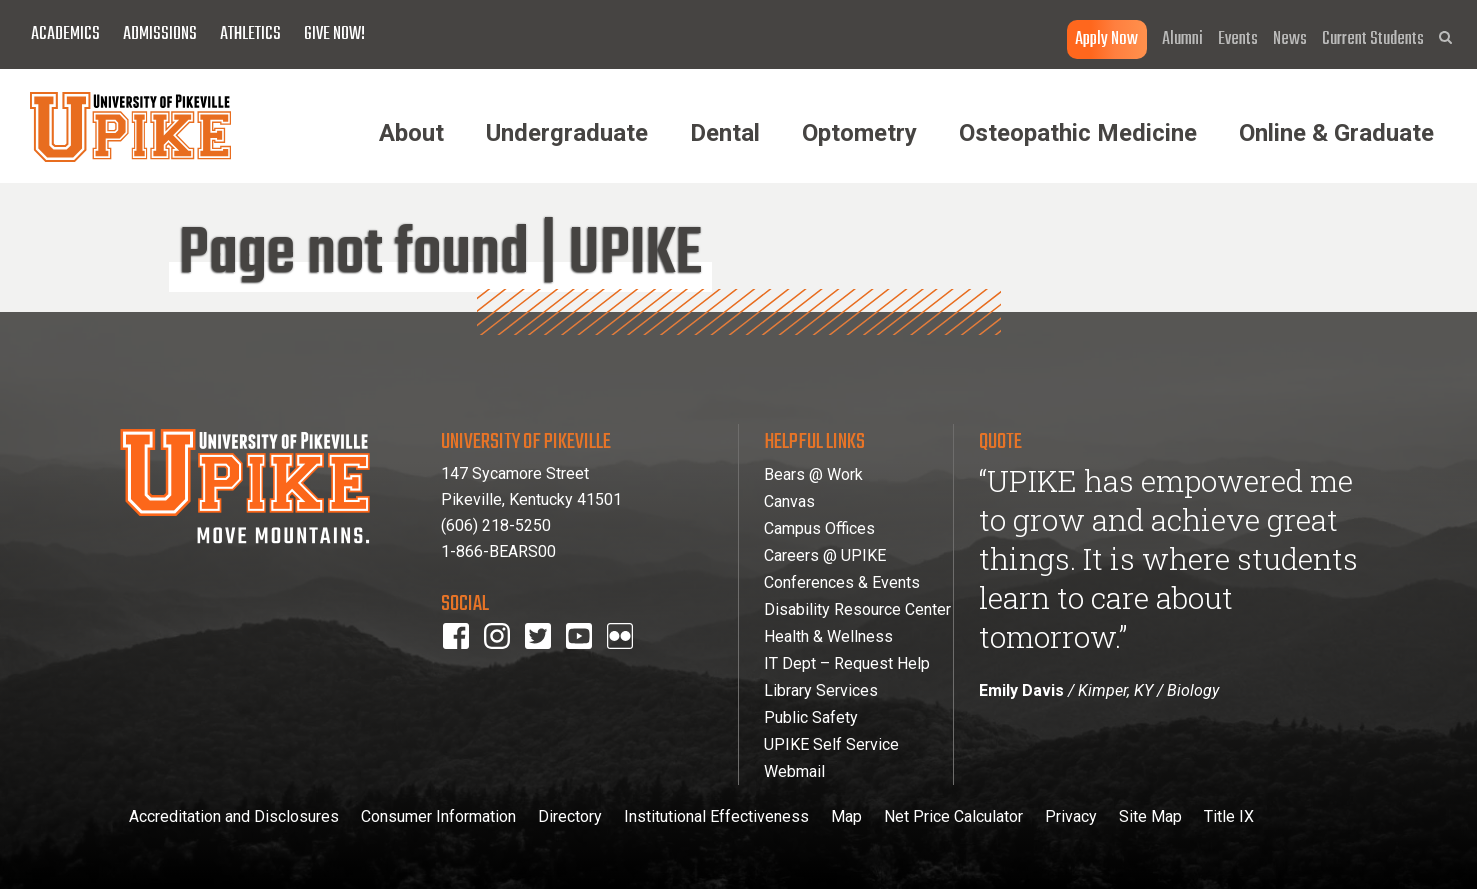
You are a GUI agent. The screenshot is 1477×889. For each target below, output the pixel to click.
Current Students (1373, 39)
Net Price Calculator (953, 816)
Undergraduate (567, 133)
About (411, 133)
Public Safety (811, 717)
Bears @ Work (813, 474)
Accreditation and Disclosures (234, 816)
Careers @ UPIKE (825, 555)
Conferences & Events (842, 582)
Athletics (250, 34)
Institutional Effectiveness (716, 816)
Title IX (1229, 816)
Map (846, 816)
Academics (65, 34)
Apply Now (1106, 39)
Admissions (160, 34)
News (1290, 39)
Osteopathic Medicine (1078, 133)
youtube (592, 662)
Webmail (794, 771)
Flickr (624, 662)
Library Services (821, 690)
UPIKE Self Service (831, 744)
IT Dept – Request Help (847, 663)
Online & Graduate (1336, 133)
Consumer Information (438, 816)
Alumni (1182, 39)
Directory (570, 816)
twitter (545, 662)
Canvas (789, 501)
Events (1238, 39)
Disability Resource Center (857, 609)
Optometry (859, 133)
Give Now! (334, 34)
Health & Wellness (828, 636)
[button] (1445, 37)
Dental (725, 133)
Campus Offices (819, 528)
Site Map (1150, 816)
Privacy (1071, 816)
